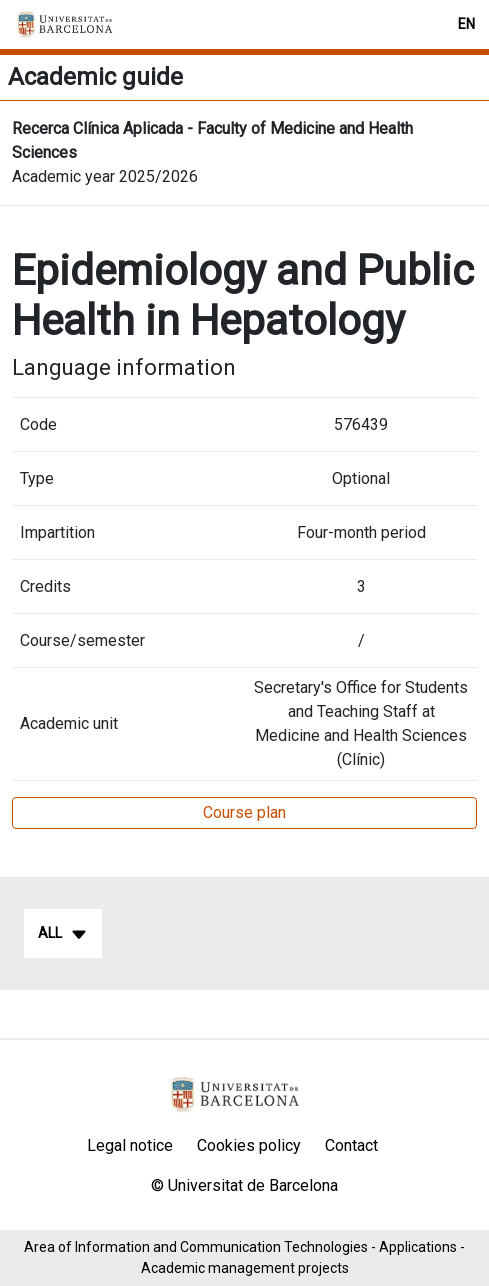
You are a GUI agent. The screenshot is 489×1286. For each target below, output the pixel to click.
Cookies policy (249, 1145)
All (63, 934)
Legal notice (130, 1145)
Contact (351, 1145)
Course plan (244, 812)
